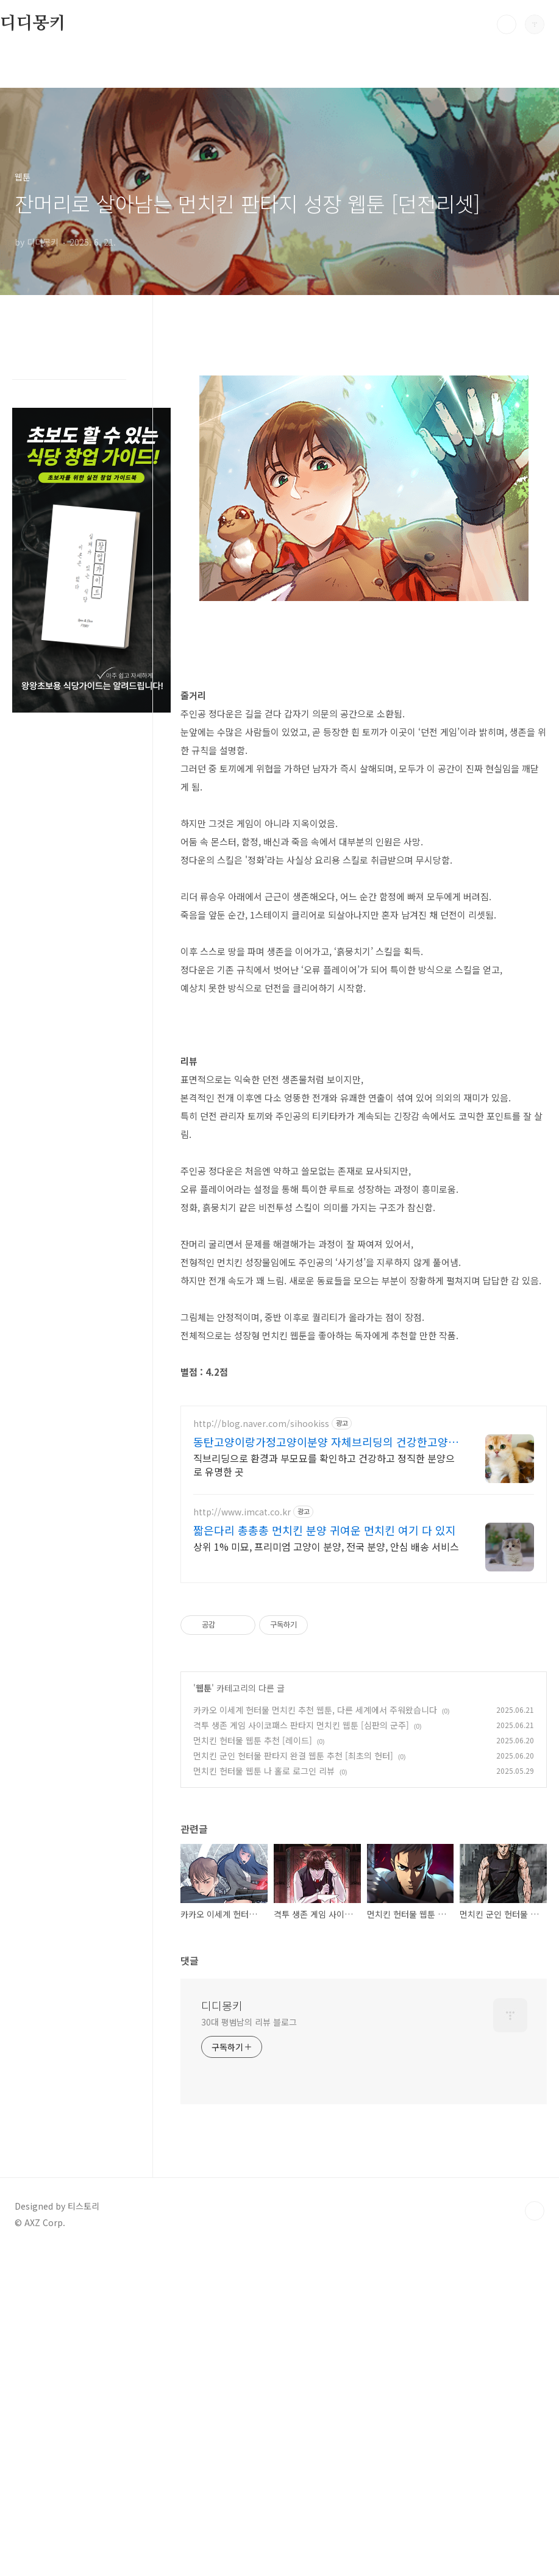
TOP (534, 2393)
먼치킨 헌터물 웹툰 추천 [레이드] (252, 1922)
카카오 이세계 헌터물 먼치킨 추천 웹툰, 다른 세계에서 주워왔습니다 (315, 1892)
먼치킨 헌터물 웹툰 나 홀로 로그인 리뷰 (264, 1953)
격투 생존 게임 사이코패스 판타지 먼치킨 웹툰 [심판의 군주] (301, 1907)
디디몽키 (32, 23)
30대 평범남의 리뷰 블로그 (249, 2204)
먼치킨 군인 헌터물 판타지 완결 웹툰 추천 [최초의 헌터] (293, 1938)
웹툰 (204, 1870)
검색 (506, 24)
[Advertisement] (363, 1478)
